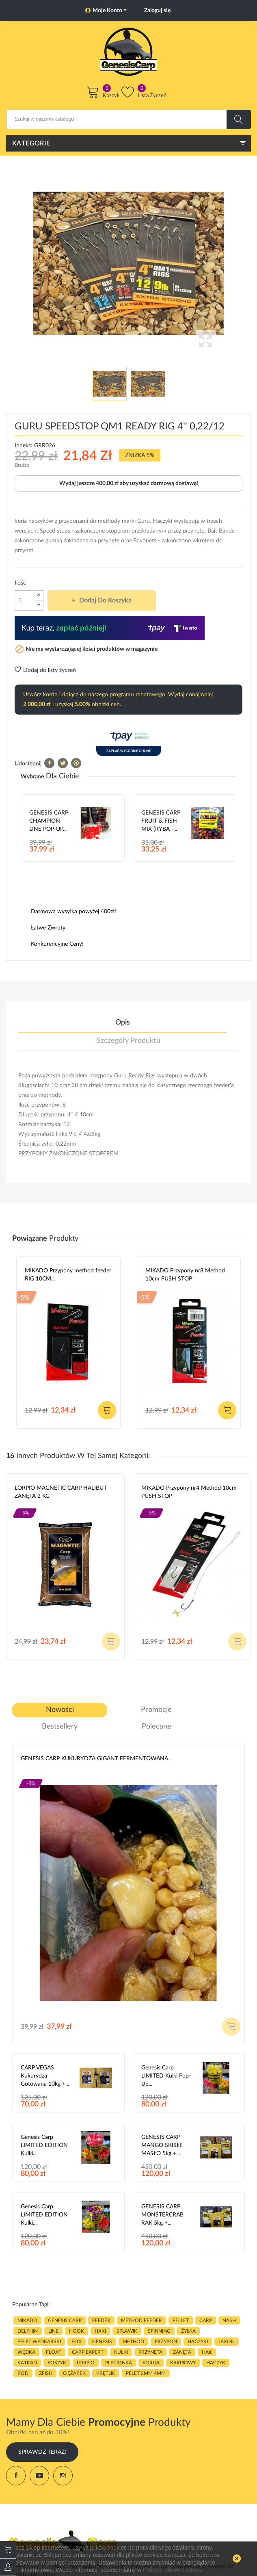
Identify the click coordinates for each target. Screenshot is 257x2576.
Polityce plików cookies (172, 2570)
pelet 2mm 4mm (146, 2373)
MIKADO (27, 2320)
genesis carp (65, 2320)
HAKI (100, 2331)
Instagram (63, 2475)
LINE (53, 2331)
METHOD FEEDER (141, 2320)
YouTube (39, 2475)
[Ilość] (24, 600)
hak (207, 2352)
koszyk (57, 2362)
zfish (45, 2373)
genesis (102, 2341)
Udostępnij (49, 763)
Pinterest (76, 763)
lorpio (86, 2362)
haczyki (198, 2341)
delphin (27, 2331)
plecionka (118, 2362)
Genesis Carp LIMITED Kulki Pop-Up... (166, 2076)
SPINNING (159, 2331)
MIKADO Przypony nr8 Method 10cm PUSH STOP (185, 1275)
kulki (121, 2352)
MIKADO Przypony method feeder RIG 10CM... (68, 1275)
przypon (166, 2341)
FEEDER (101, 2320)
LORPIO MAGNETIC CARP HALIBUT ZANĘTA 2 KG (61, 1492)
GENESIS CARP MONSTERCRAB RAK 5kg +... (162, 2215)
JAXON (226, 2341)
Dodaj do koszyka (105, 600)
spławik (127, 2331)
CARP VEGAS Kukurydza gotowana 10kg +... (45, 2076)
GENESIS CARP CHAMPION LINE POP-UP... (48, 821)
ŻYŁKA (188, 2331)
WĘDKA (26, 2352)
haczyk (215, 2362)
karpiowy (183, 2362)
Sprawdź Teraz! (42, 2452)
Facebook (16, 2475)
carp (205, 2320)
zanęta (182, 2352)
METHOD (133, 2341)
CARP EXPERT (88, 2352)
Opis (122, 1022)
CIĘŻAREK (74, 2373)
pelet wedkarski (39, 2341)
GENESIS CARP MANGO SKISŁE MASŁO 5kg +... (162, 2145)
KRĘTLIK (105, 2373)
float (53, 2352)
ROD (22, 2373)
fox (76, 2341)
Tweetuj (63, 763)
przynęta (150, 2352)
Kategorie (31, 143)
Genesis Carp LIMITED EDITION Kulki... (44, 2145)
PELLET (181, 2320)
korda (151, 2362)
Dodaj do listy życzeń (45, 670)
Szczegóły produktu (128, 1040)
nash (229, 2320)
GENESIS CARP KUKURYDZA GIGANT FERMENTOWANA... (96, 1758)
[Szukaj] (128, 119)
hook (76, 2331)
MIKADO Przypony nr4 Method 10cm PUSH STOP (189, 1492)
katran (27, 2362)
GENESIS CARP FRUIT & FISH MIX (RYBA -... (160, 821)
